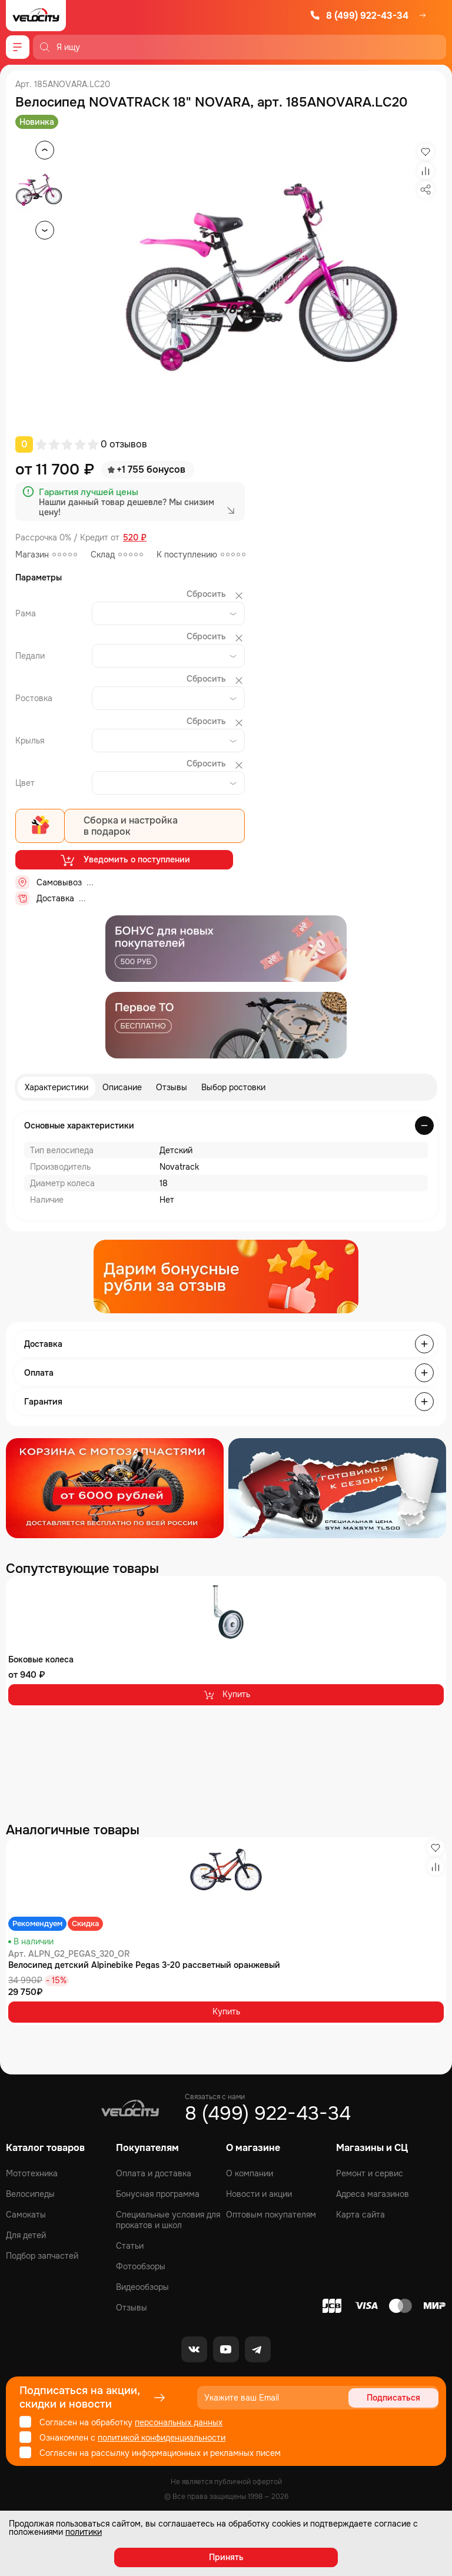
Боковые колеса (41, 1659)
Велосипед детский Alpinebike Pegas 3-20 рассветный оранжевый (144, 1965)
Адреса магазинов (372, 2194)
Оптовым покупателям (271, 2214)
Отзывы (171, 1087)
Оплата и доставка (153, 2173)
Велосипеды (30, 2194)
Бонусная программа (158, 2194)
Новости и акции (259, 2194)
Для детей (26, 2235)
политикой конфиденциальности (161, 2437)
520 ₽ (135, 538)
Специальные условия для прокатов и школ (168, 2219)
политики (83, 2532)
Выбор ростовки (233, 1087)
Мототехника (32, 2173)
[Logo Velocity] (36, 15)
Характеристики (56, 1087)
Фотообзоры (140, 2266)
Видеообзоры (142, 2287)
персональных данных (178, 2422)
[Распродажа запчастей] (115, 1488)
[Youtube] (226, 2349)
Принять (226, 2557)
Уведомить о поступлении (124, 860)
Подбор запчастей (42, 2255)
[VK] (194, 2349)
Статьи (130, 2245)
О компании (249, 2173)
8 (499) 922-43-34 (359, 15)
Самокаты (26, 2214)
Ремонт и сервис (369, 2173)
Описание (122, 1087)
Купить (226, 1695)
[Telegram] (258, 2349)
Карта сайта (360, 2214)
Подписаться (393, 2397)
